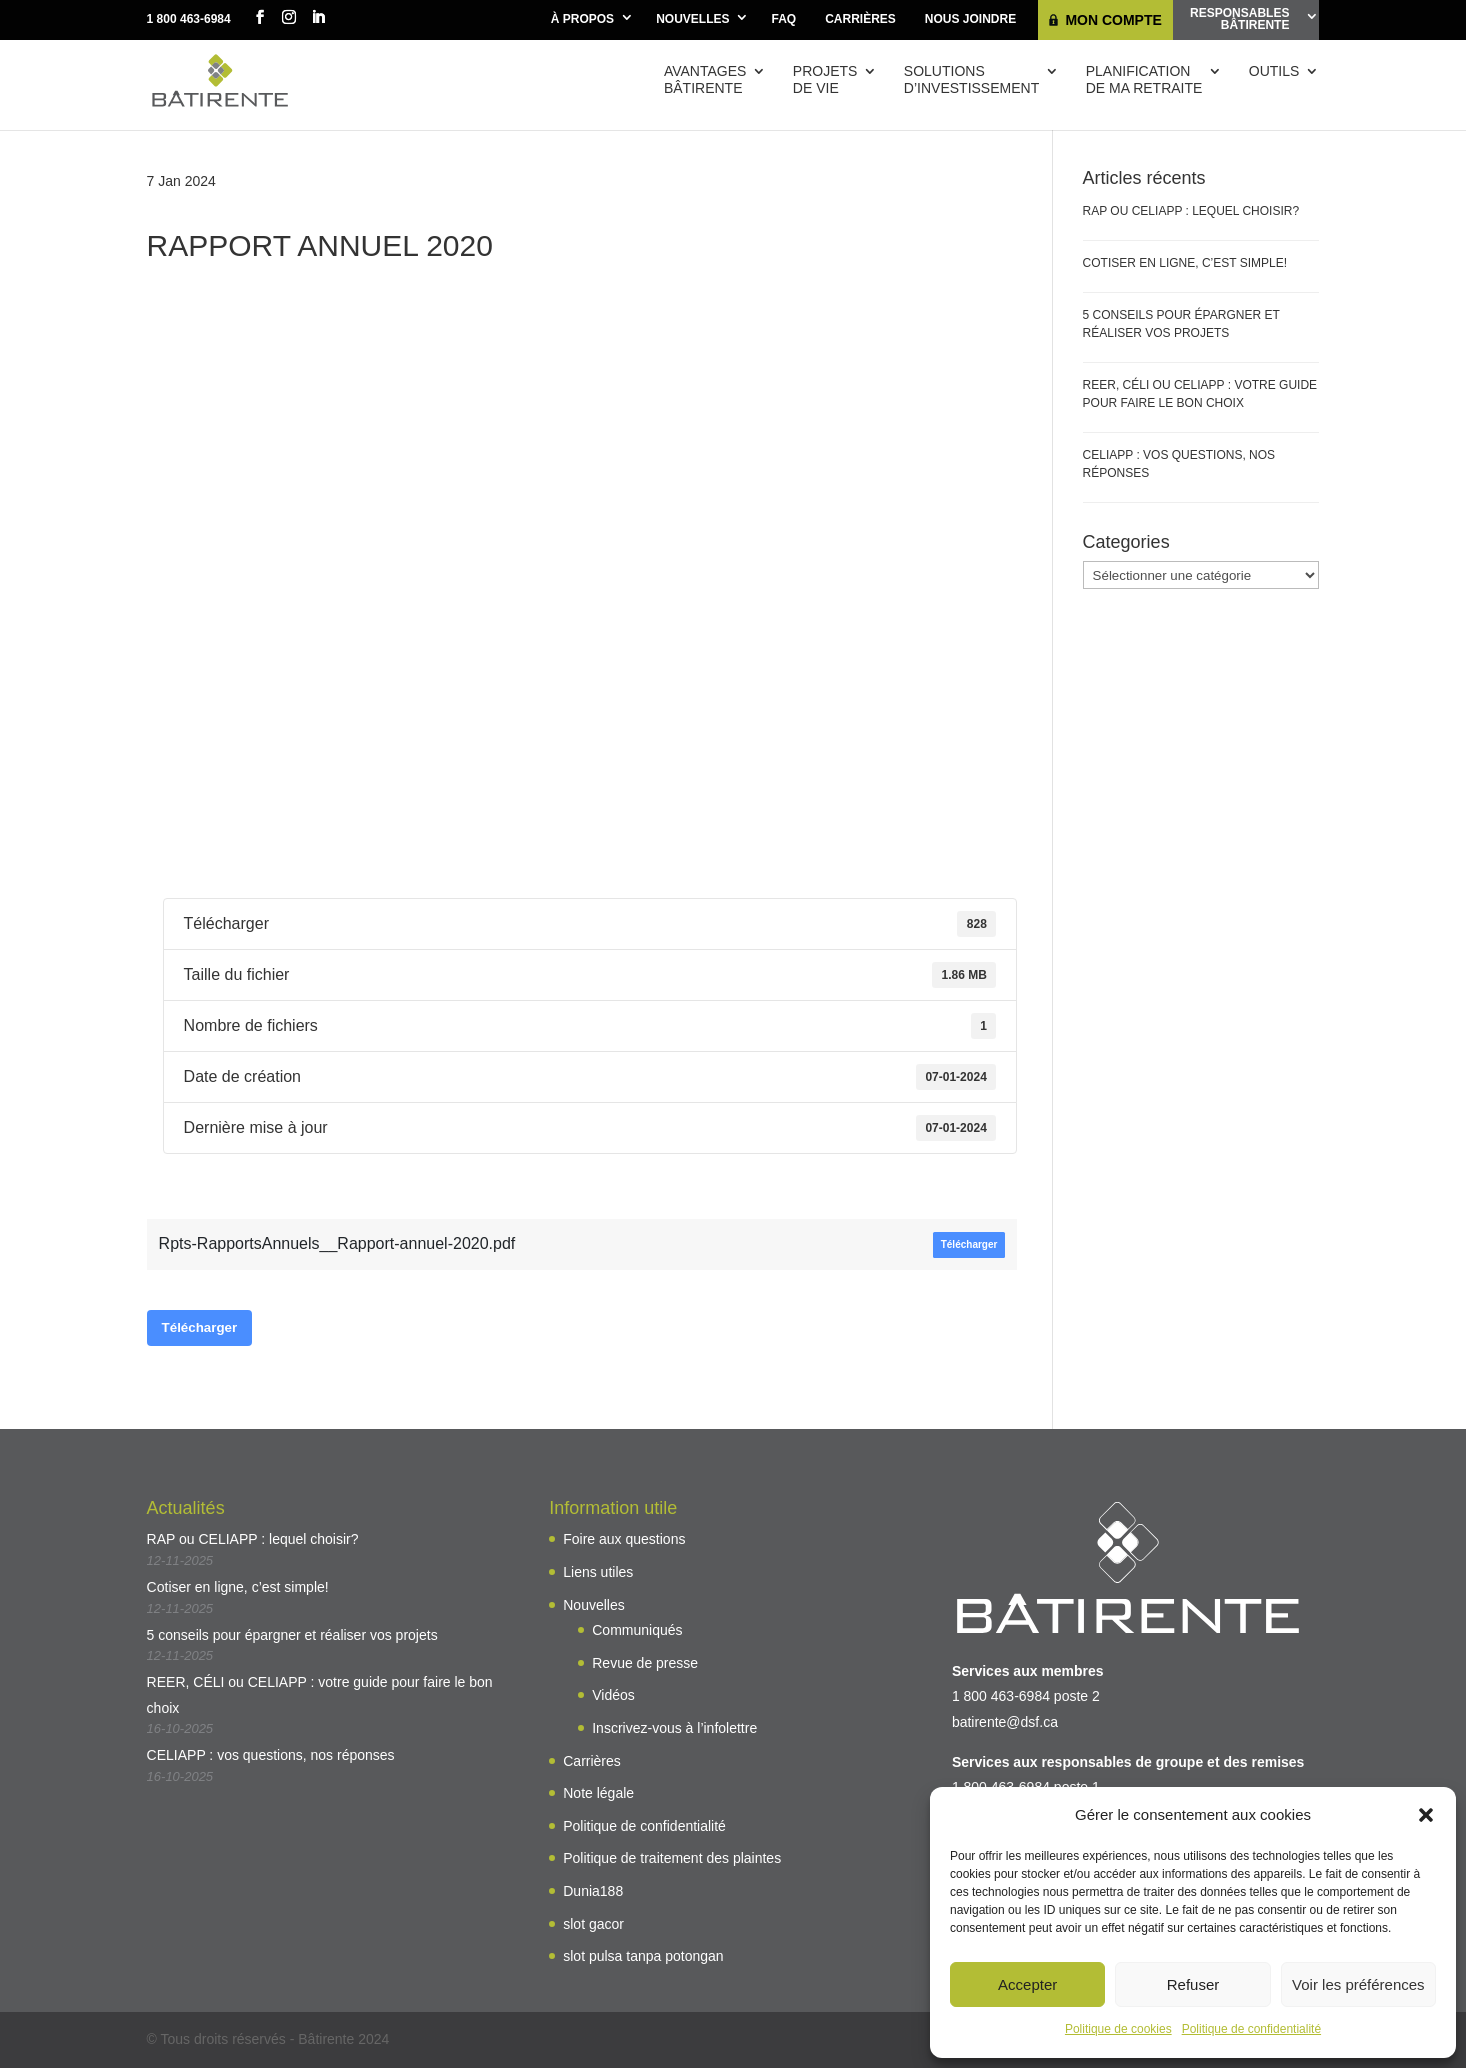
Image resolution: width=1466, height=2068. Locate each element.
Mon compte (1113, 20)
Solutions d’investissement (971, 79)
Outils (1274, 71)
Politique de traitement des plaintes (672, 1858)
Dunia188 (593, 1891)
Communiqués (637, 1630)
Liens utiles (598, 1572)
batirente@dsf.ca (1005, 1722)
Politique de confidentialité (1251, 2029)
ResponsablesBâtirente (1239, 19)
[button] (1426, 1815)
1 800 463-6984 (189, 19)
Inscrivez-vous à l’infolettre (674, 1728)
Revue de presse (645, 1663)
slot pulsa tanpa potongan (643, 1956)
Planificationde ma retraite (1144, 79)
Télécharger (969, 1244)
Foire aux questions (624, 1539)
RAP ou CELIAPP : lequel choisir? (1191, 211)
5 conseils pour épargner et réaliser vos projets (292, 1635)
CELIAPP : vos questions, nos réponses (271, 1755)
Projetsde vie (825, 79)
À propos (582, 19)
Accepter (1027, 1984)
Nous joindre (970, 19)
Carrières (860, 19)
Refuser (1193, 1984)
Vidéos (613, 1695)
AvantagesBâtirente (705, 79)
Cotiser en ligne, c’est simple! (1185, 263)
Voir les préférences (1358, 1984)
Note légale (598, 1793)
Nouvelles (692, 19)
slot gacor (593, 1924)
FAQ (783, 19)
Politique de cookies (1118, 2029)
